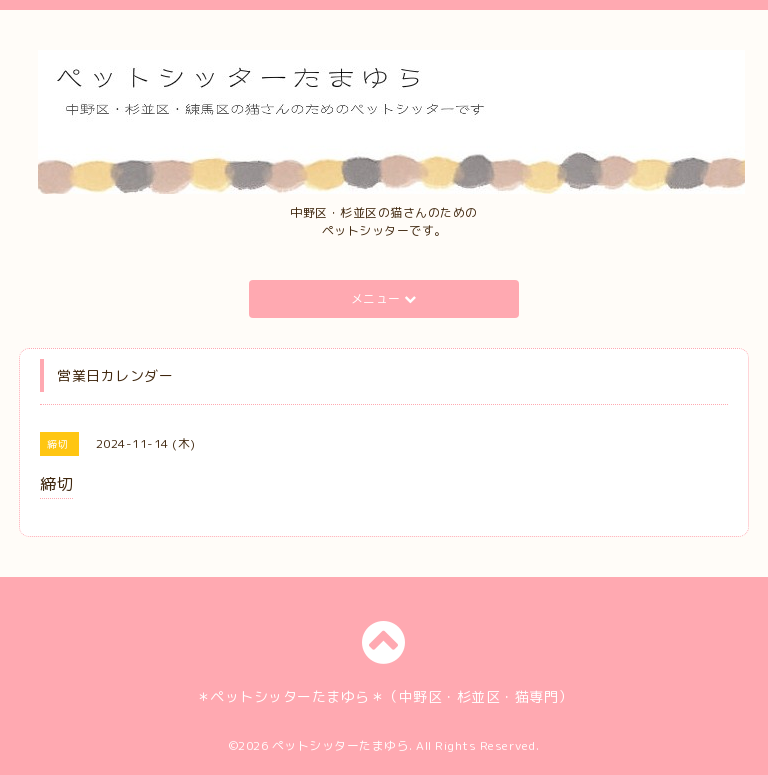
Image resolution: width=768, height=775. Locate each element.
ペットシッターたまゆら (341, 745)
